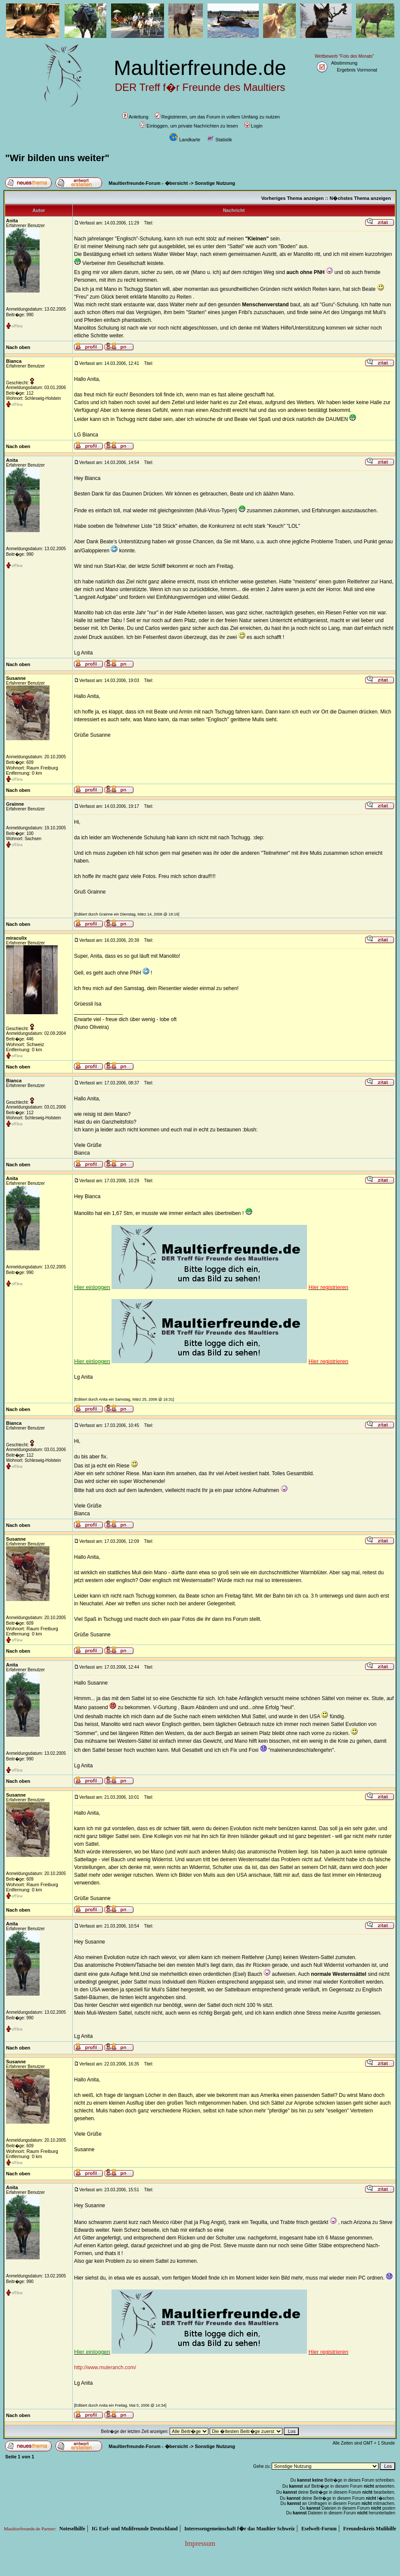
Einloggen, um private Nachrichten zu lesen (189, 125)
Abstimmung (344, 62)
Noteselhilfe (72, 2529)
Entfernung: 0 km (24, 773)
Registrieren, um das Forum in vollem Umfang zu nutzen (217, 116)
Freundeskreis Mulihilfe (369, 2529)
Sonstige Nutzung (215, 183)
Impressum (200, 2543)
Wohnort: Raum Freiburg (32, 767)
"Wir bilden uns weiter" (57, 158)
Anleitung (135, 116)
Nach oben (18, 347)
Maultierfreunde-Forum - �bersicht (148, 183)
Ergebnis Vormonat (357, 69)
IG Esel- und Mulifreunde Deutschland (135, 2529)
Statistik (219, 139)
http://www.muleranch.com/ (105, 2367)
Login (254, 125)
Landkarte (184, 139)
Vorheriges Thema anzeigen (292, 198)
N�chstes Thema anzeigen (360, 198)
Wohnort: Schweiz (25, 1044)
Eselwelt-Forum (319, 2529)
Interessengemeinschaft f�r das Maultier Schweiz (239, 2529)
